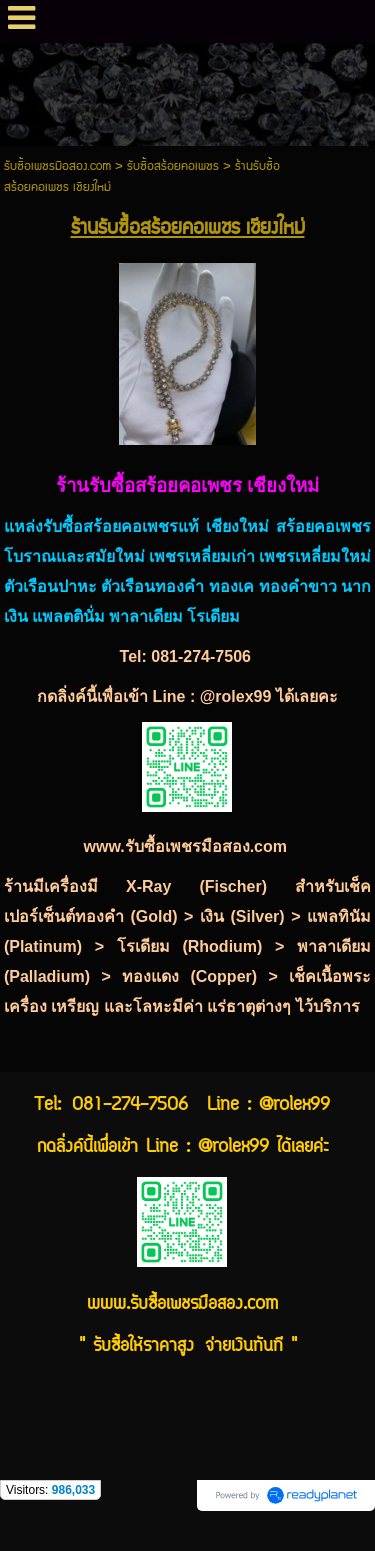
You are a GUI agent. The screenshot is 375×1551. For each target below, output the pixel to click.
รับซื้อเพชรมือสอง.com (57, 166)
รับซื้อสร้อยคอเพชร (173, 166)
